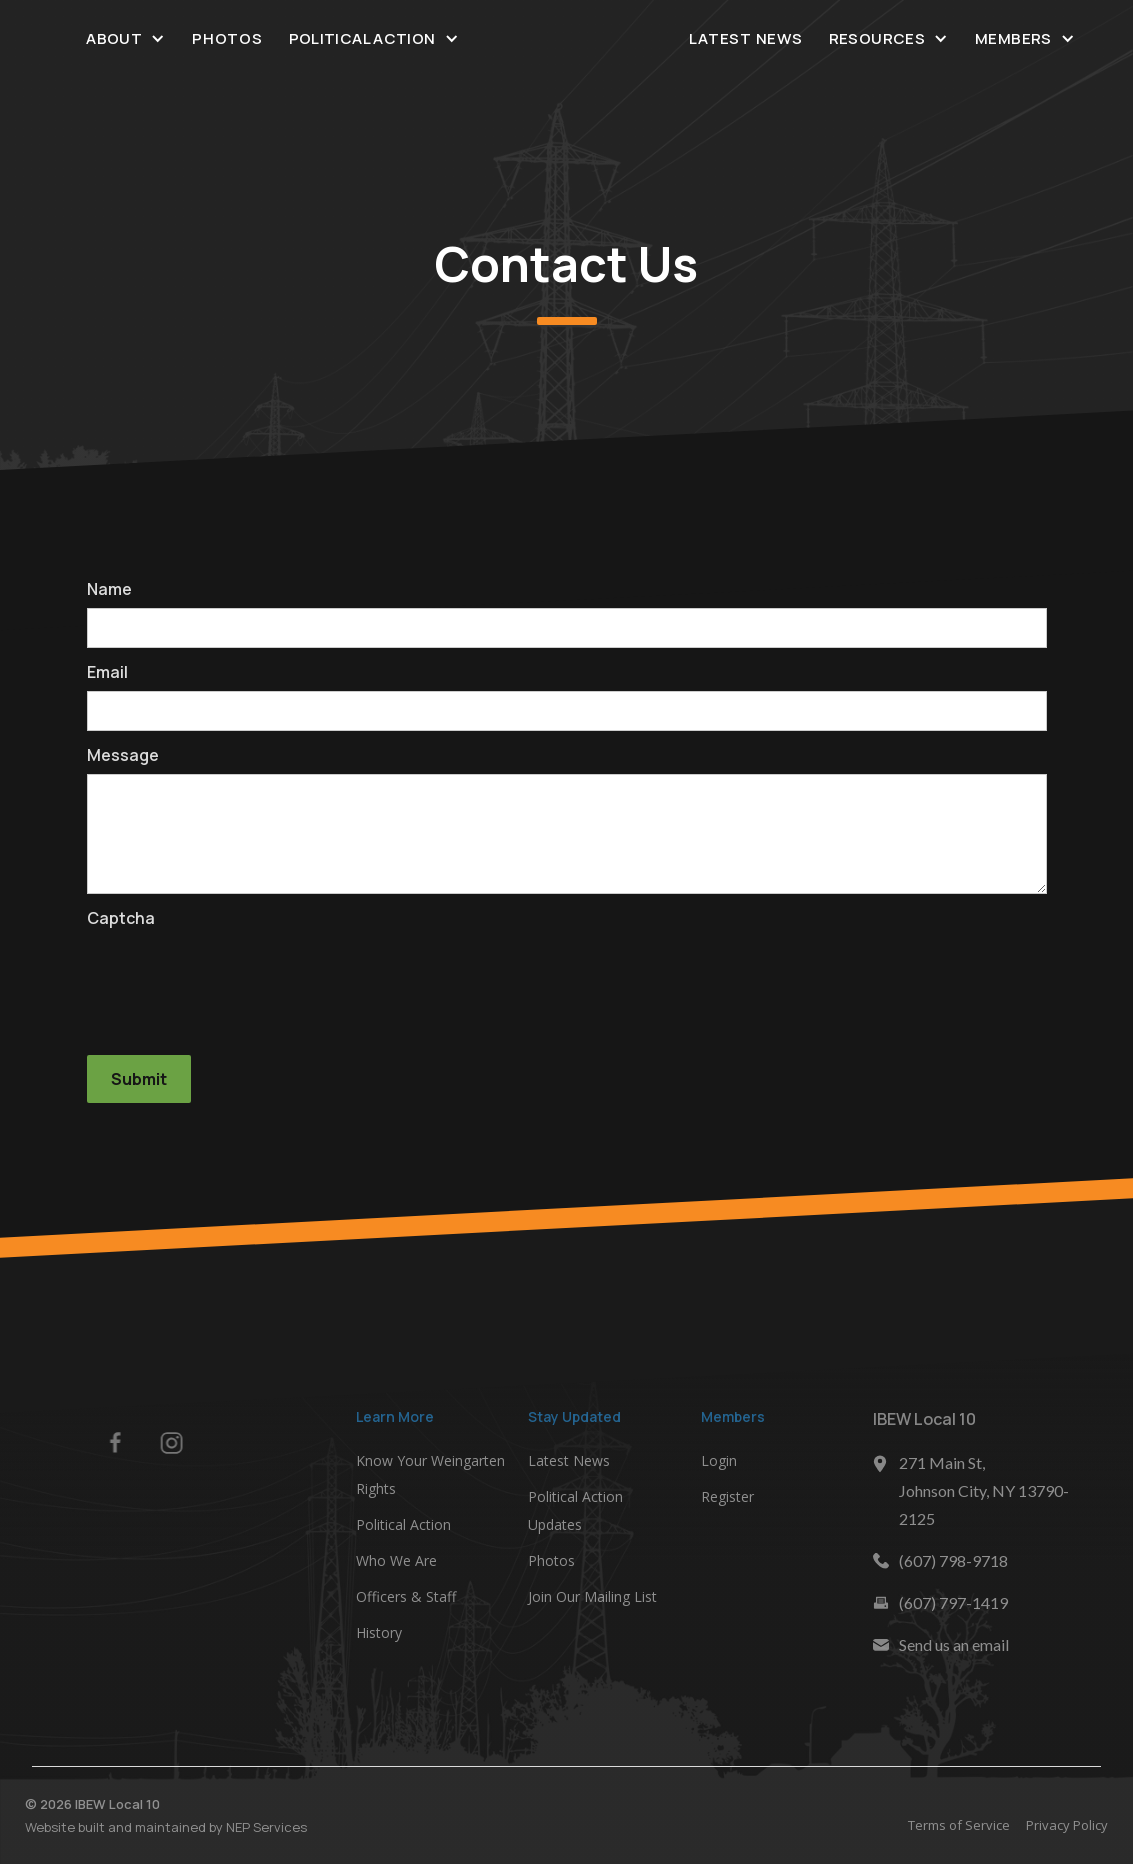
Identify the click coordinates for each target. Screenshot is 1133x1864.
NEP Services (260, 1827)
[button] (126, 38)
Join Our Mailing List (592, 1601)
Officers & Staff (406, 1601)
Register (727, 1501)
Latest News (745, 38)
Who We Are (396, 1565)
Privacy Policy (1073, 1825)
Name (109, 589)
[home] (567, 39)
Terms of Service (965, 1825)
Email (107, 672)
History (379, 1637)
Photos (227, 38)
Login (719, 1465)
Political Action (403, 1529)
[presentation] (239, 976)
